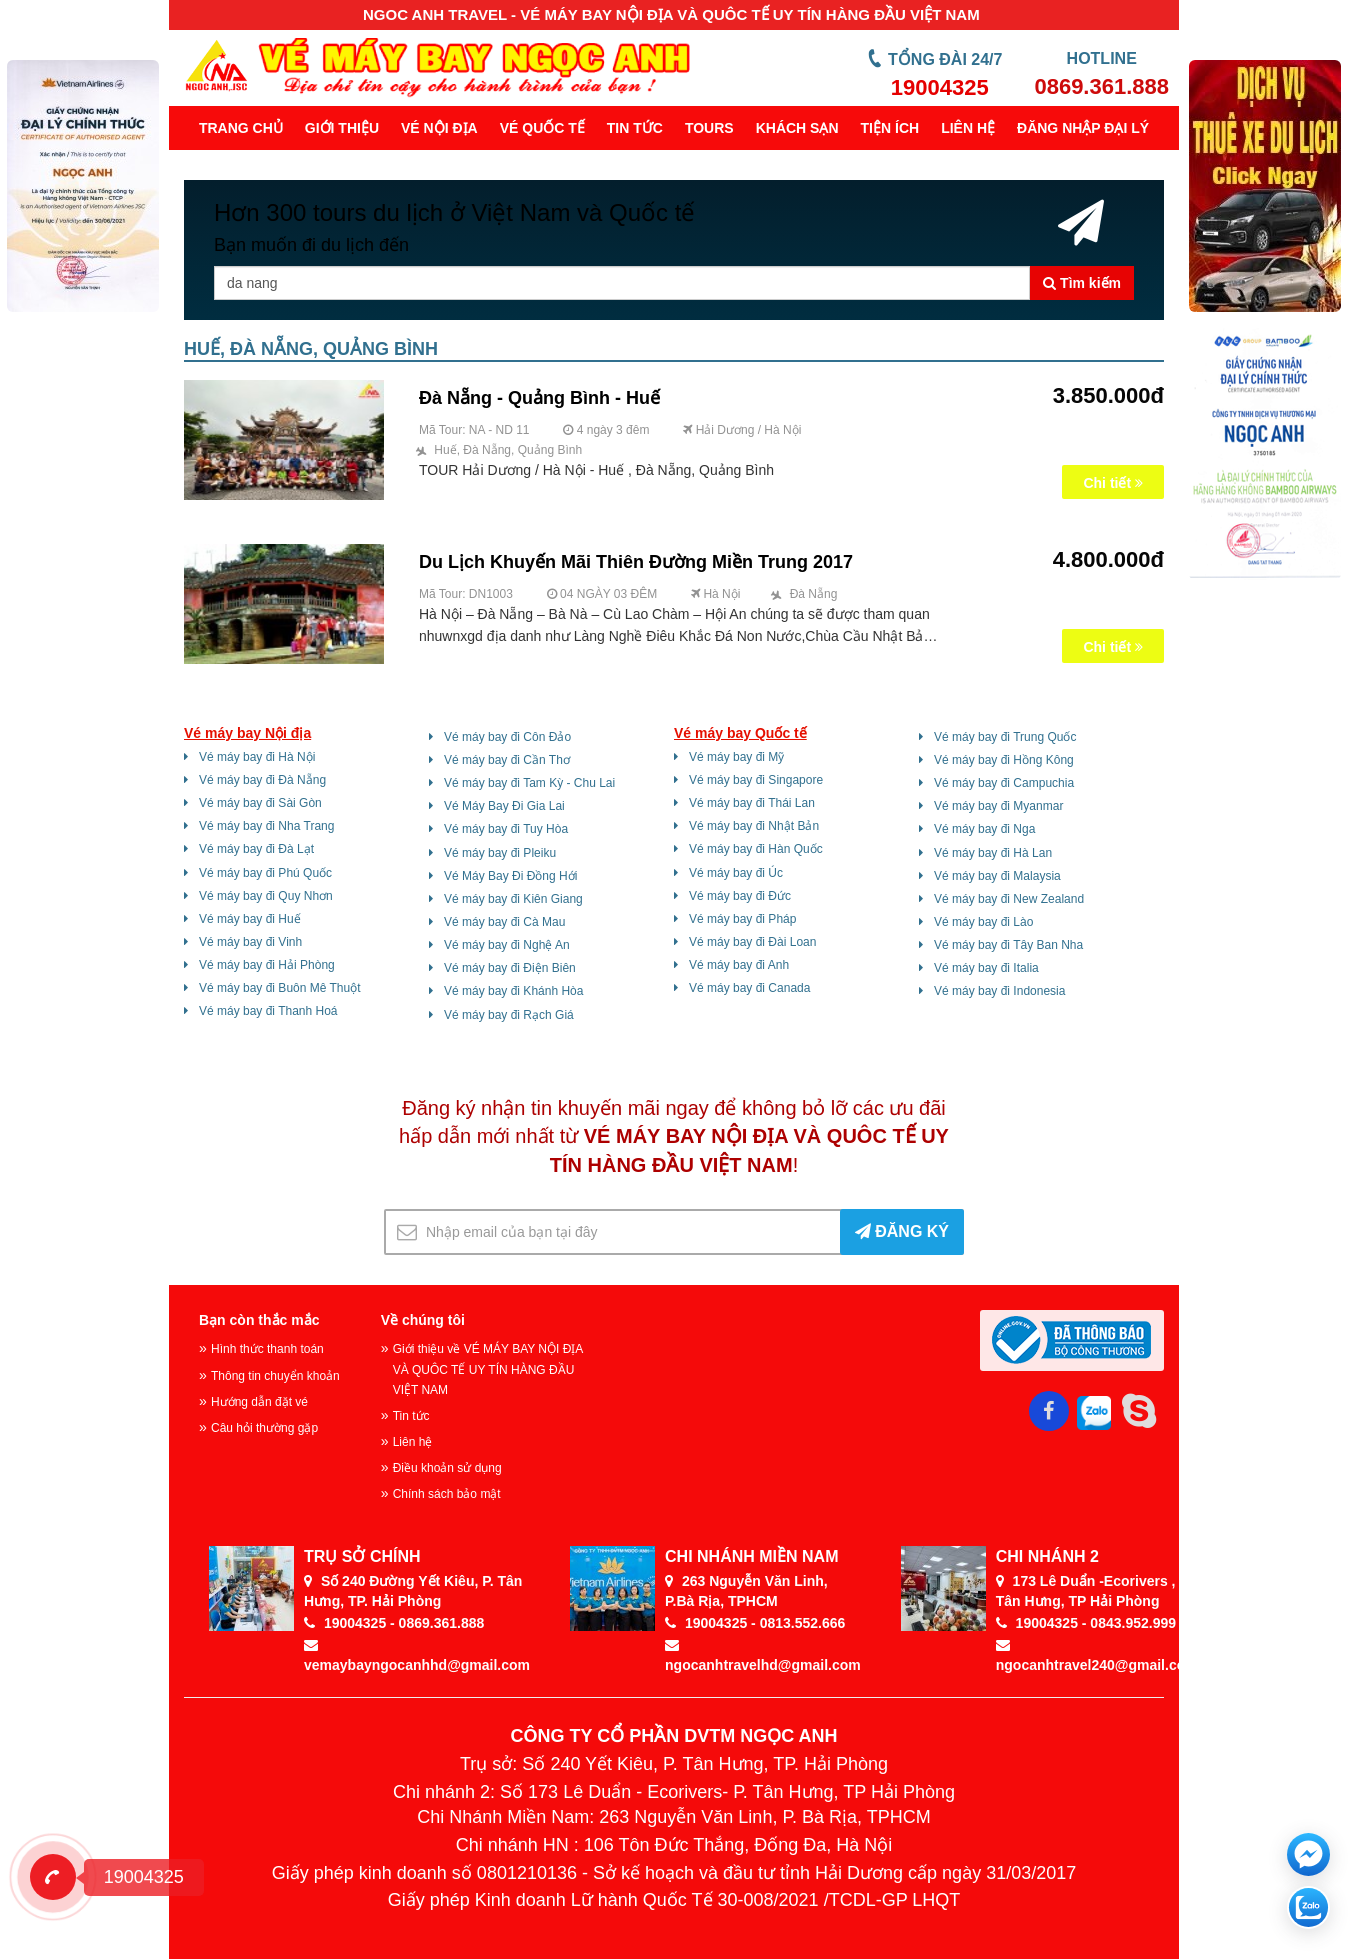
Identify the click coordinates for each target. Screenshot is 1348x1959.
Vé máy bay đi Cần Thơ (507, 760)
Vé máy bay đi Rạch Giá (509, 1015)
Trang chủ (241, 128)
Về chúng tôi (423, 1320)
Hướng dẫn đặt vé (259, 1402)
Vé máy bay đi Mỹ (736, 757)
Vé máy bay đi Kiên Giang (513, 899)
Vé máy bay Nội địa (247, 733)
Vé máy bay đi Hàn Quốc (756, 849)
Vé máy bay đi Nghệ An (507, 945)
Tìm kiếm (1082, 283)
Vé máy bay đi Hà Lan (993, 853)
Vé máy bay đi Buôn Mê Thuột (280, 988)
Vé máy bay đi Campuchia (1004, 783)
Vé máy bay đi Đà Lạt (256, 849)
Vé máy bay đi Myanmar (998, 806)
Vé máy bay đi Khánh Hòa (513, 991)
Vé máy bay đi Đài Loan (752, 942)
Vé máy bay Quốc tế (740, 733)
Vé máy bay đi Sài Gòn (260, 803)
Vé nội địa (439, 128)
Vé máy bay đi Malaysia (997, 876)
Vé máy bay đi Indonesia (999, 991)
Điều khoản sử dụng (447, 1468)
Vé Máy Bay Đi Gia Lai (504, 806)
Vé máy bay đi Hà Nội (257, 757)
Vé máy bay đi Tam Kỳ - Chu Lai (529, 783)
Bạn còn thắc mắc (259, 1320)
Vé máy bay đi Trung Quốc (1005, 737)
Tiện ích (890, 128)
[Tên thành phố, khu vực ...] (622, 283)
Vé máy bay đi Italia (986, 968)
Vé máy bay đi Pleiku (500, 853)
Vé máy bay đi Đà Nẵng (262, 780)
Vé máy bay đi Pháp (742, 919)
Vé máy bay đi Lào (983, 922)
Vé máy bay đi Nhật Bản (754, 826)
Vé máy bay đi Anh (739, 965)
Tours (709, 128)
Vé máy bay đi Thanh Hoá (268, 1011)
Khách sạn (797, 128)
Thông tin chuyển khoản (275, 1376)
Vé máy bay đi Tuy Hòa (506, 829)
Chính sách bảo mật (447, 1494)
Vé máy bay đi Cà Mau (504, 922)
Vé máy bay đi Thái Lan (752, 803)
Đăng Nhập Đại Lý (1083, 128)
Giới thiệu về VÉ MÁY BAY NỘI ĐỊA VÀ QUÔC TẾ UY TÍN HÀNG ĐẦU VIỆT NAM (488, 1369)
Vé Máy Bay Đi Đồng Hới (510, 876)
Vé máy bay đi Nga (984, 829)
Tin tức (635, 128)
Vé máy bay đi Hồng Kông (1004, 760)
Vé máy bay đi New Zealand (1009, 899)
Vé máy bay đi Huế (250, 919)
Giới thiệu (342, 128)
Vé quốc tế (542, 128)
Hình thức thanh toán (267, 1349)
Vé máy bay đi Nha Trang (266, 826)
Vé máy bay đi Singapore (756, 780)
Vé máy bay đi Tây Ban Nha (1008, 945)
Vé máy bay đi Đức (740, 896)
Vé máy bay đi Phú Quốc (265, 873)
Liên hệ (968, 128)
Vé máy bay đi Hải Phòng (267, 965)
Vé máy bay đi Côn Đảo (507, 737)
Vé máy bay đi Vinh (250, 942)
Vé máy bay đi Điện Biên (510, 968)
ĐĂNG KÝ (902, 1231)
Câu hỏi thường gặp (264, 1428)
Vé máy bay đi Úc (736, 873)
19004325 (940, 87)
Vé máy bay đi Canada (749, 988)
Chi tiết (1113, 483)
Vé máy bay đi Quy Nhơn (266, 896)
